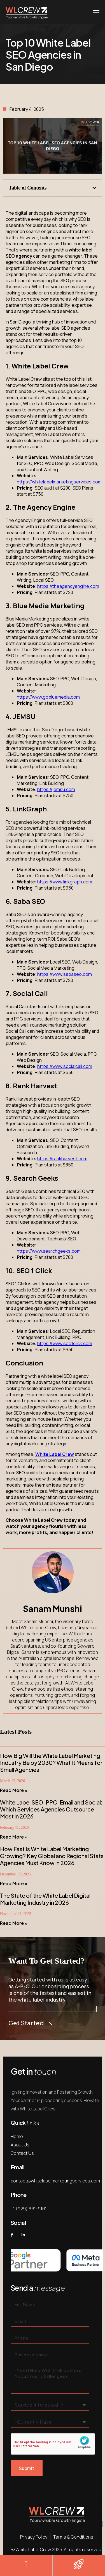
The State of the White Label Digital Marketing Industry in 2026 (45, 1899)
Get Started (30, 2023)
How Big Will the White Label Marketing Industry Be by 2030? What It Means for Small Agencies (51, 1762)
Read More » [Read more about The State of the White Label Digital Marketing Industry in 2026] (13, 1923)
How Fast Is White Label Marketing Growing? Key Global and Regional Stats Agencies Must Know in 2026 (52, 1855)
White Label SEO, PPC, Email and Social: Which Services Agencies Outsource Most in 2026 (51, 1809)
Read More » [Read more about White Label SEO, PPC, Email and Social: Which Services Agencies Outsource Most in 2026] (13, 1837)
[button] (94, 188)
